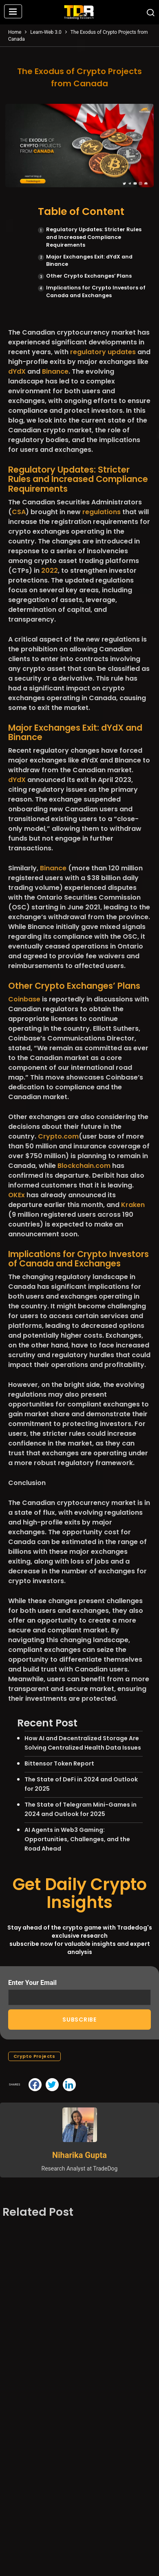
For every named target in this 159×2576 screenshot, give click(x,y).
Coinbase (24, 999)
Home (14, 32)
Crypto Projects (34, 2056)
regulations (101, 512)
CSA (19, 512)
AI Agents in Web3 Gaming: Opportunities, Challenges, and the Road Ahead (77, 1839)
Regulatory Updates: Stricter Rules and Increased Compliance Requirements (93, 237)
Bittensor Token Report (59, 1763)
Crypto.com (58, 1136)
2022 (49, 570)
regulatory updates (103, 352)
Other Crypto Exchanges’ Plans (89, 275)
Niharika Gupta (79, 2155)
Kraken (133, 1204)
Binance (55, 371)
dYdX (17, 371)
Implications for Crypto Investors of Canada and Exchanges (96, 291)
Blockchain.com (83, 1165)
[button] (13, 12)
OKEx (16, 1195)
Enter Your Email (79, 1992)
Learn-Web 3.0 (46, 32)
